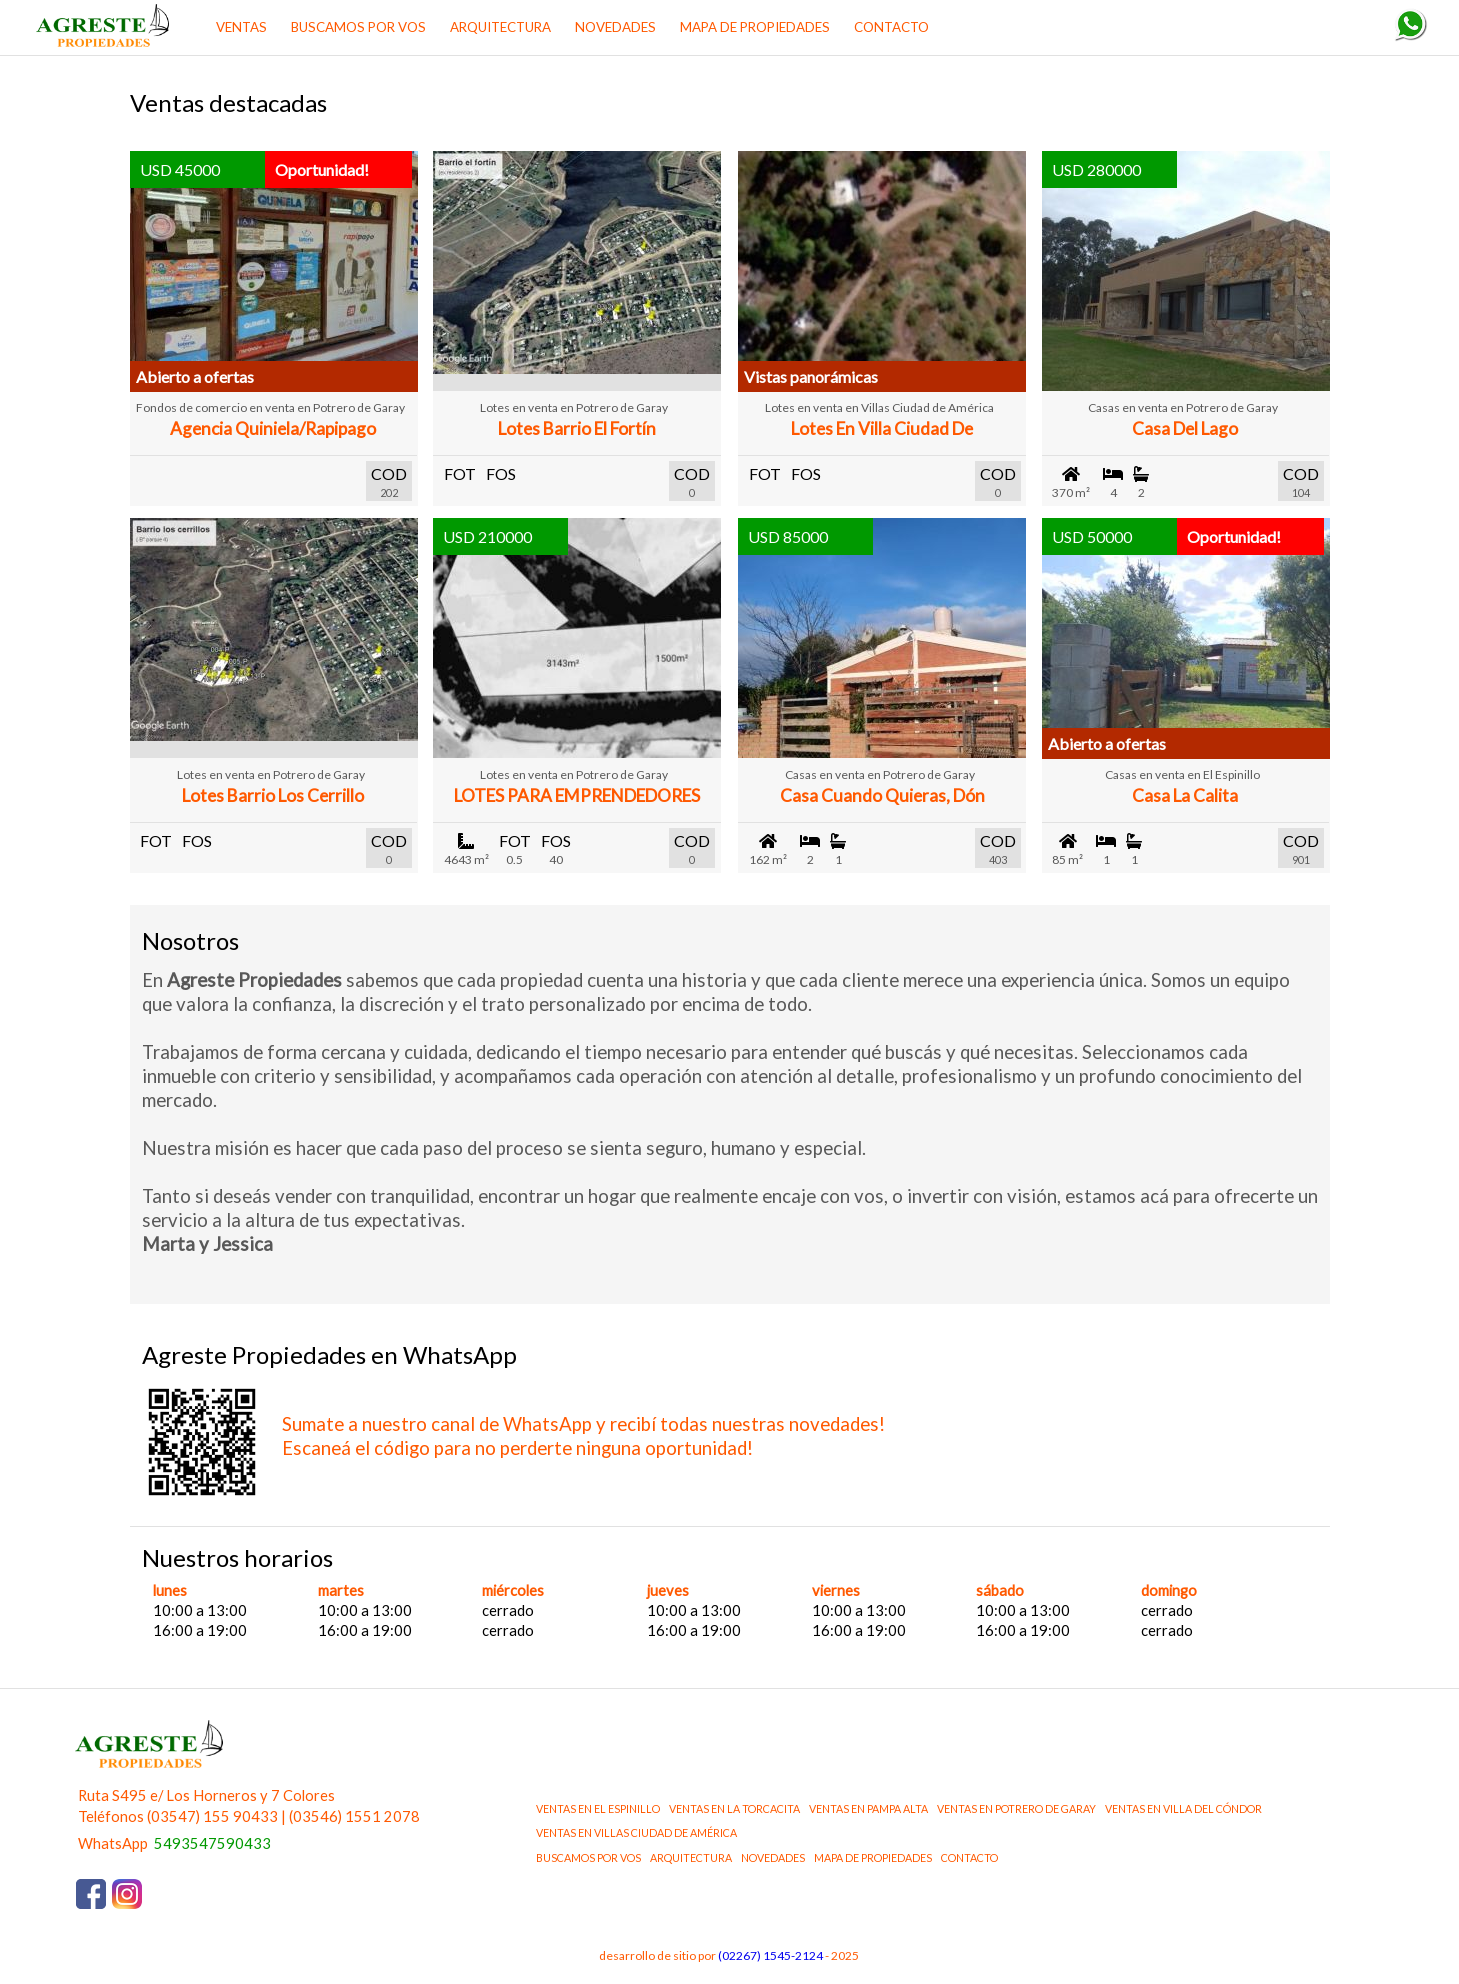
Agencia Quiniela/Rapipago (273, 428)
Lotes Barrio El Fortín (577, 428)
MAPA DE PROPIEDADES (755, 27)
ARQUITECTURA (500, 27)
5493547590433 (212, 1843)
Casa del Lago (1185, 428)
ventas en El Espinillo (598, 1808)
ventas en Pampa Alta (868, 1808)
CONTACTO (891, 27)
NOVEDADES (615, 27)
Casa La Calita (1185, 795)
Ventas (241, 27)
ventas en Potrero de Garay (1016, 1808)
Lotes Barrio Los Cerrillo (273, 795)
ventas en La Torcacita (734, 1808)
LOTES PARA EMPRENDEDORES (577, 795)
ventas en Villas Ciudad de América (636, 1832)
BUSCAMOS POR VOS (358, 27)
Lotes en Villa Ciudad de (882, 428)
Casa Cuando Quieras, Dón (882, 795)
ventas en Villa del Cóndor (1183, 1808)
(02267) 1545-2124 (770, 1955)
